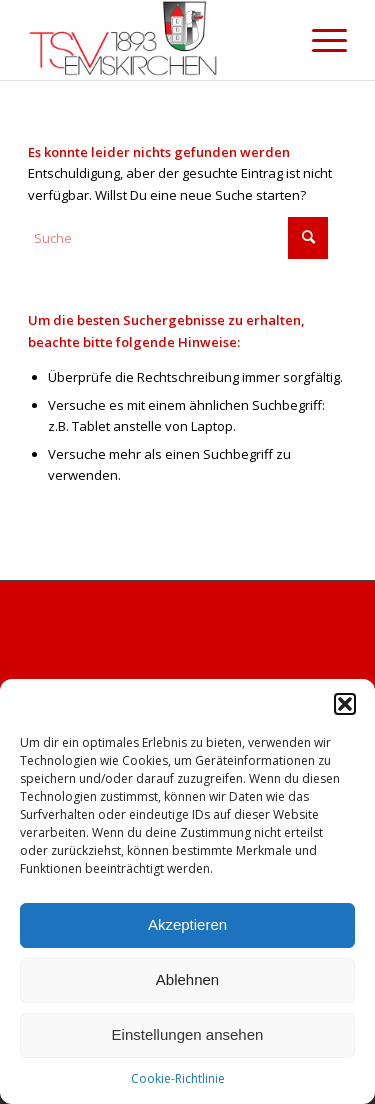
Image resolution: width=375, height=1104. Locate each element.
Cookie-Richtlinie (178, 1078)
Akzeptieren (187, 924)
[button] (345, 704)
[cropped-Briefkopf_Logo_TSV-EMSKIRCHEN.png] (155, 40)
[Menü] (319, 40)
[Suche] (178, 238)
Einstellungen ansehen (188, 1034)
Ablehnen (187, 979)
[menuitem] (319, 40)
